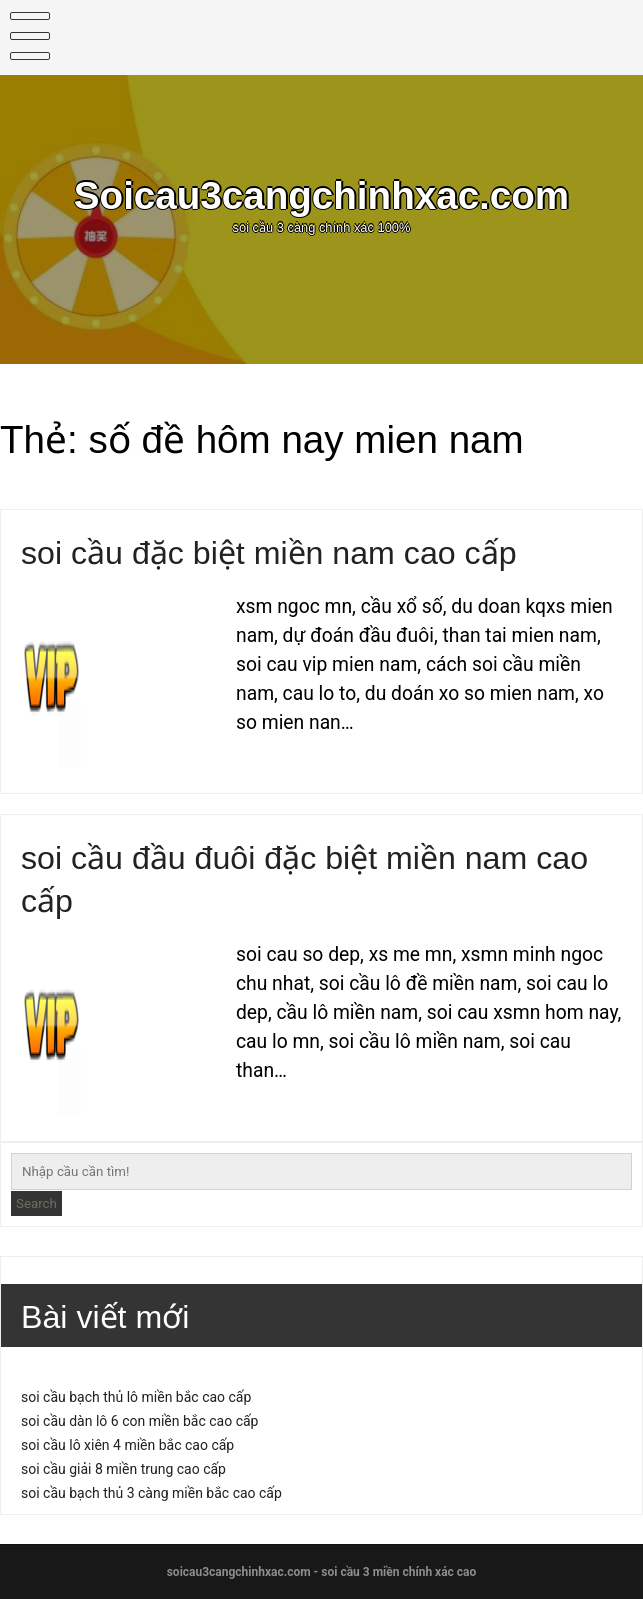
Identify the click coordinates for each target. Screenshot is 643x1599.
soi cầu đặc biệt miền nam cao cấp (269, 553)
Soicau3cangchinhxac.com (321, 195)
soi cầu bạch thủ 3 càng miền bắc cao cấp (151, 1493)
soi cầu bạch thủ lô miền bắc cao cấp (136, 1397)
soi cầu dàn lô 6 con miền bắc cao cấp (139, 1421)
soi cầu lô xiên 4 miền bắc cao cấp (127, 1445)
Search (36, 1203)
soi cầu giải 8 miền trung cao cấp (123, 1469)
